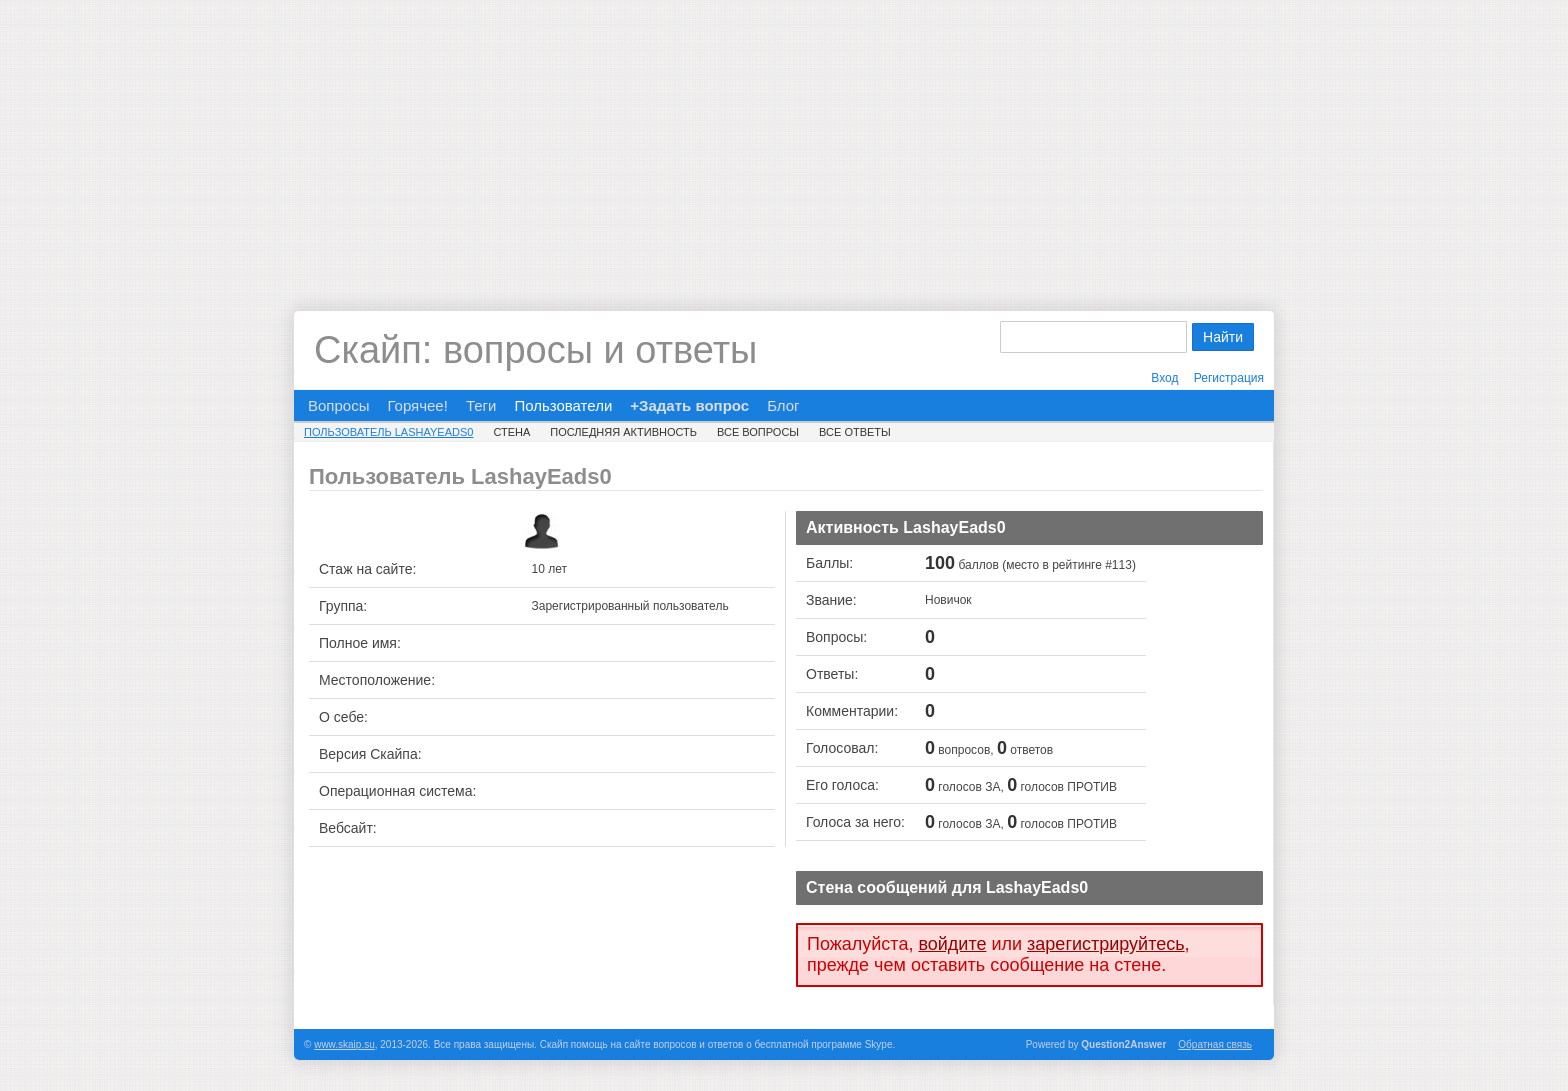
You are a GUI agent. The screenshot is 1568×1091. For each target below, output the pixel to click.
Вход (1164, 378)
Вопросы (338, 405)
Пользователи (563, 405)
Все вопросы (758, 432)
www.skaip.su (344, 1044)
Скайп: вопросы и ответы (535, 350)
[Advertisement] (784, 140)
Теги (481, 405)
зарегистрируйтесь (1106, 944)
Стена (511, 432)
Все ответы (855, 432)
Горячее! (417, 405)
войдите (952, 944)
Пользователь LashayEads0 (388, 432)
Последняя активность (623, 432)
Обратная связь (1215, 1044)
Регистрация (1229, 378)
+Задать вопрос (689, 405)
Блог (783, 405)
